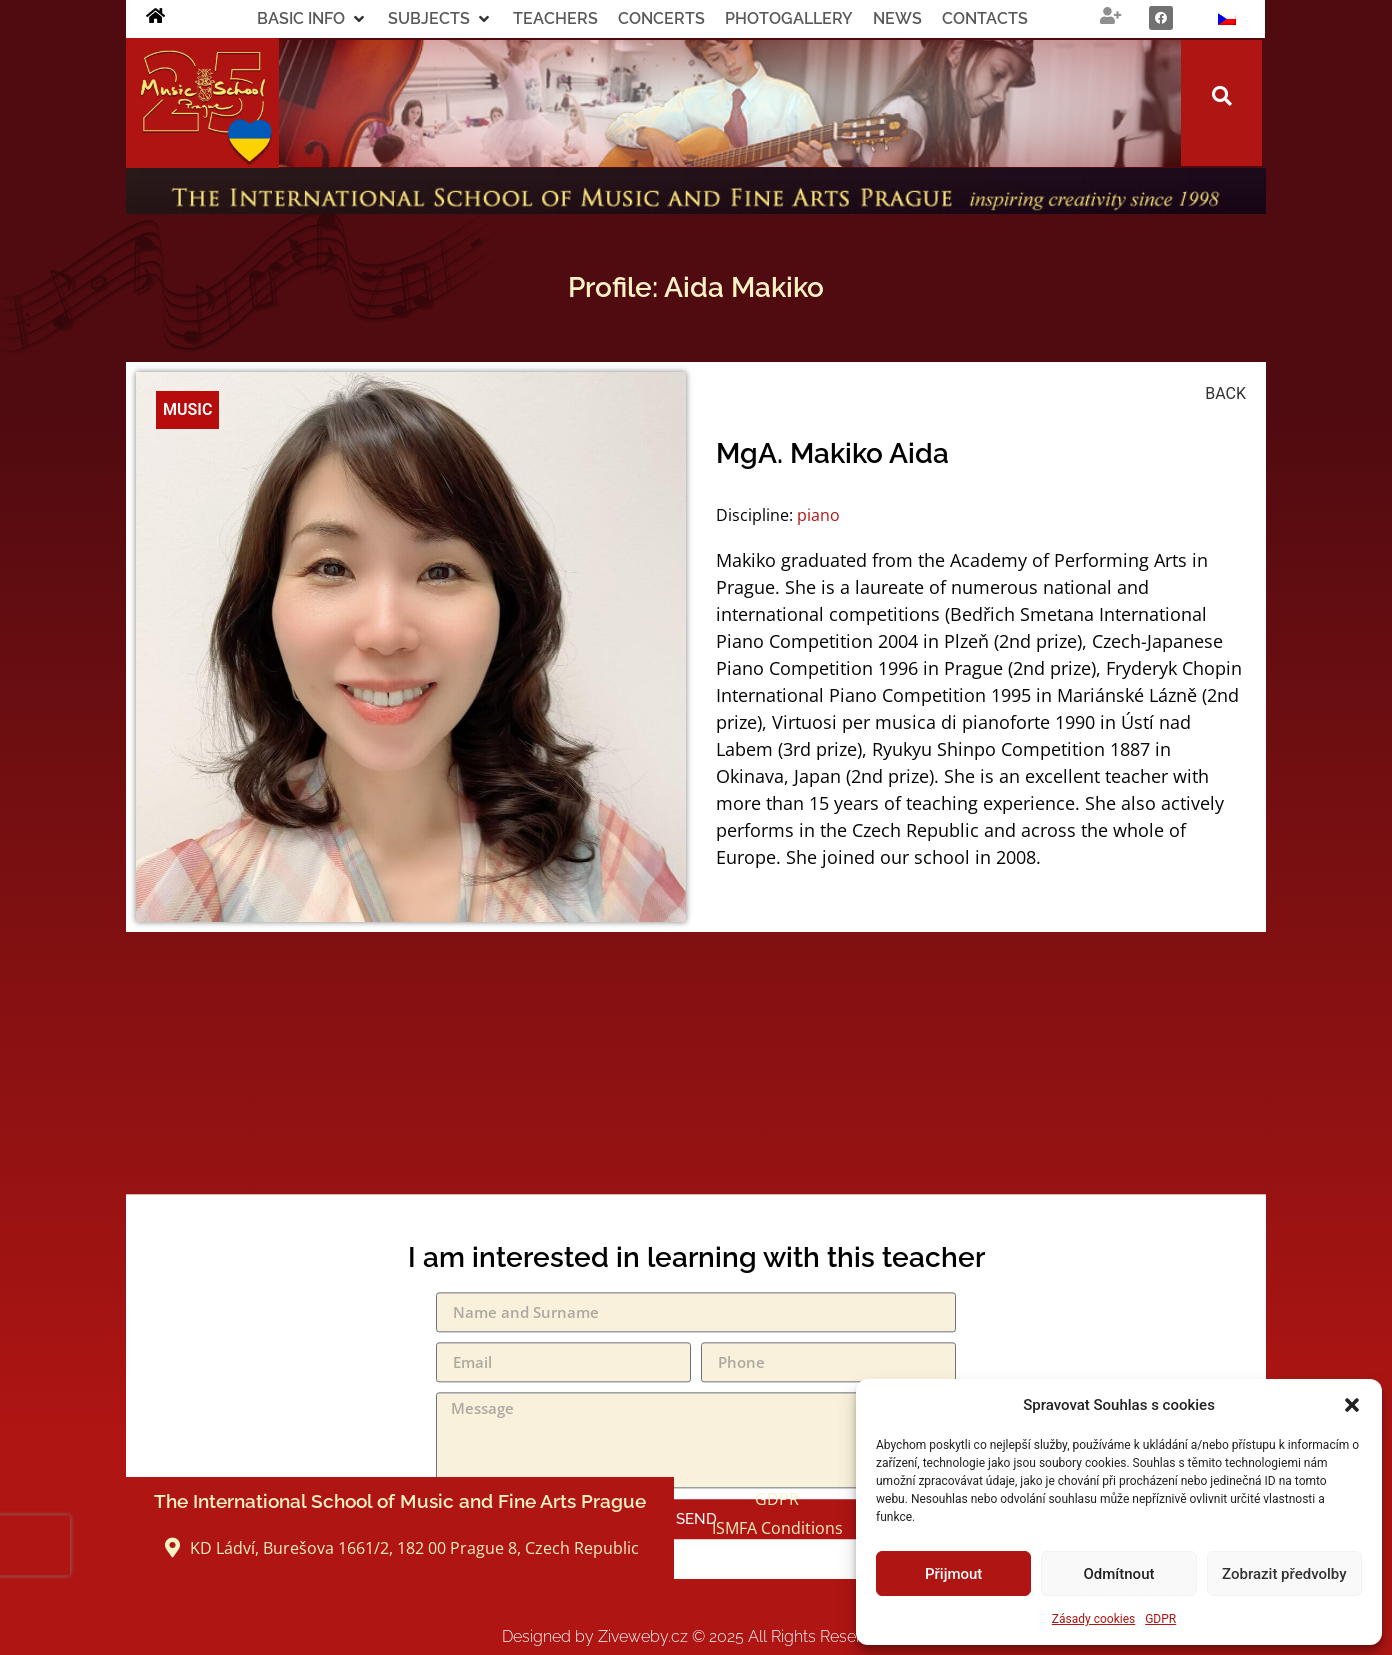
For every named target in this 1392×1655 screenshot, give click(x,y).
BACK (1225, 393)
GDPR (1160, 1619)
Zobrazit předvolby (1284, 1574)
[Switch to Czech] (1227, 19)
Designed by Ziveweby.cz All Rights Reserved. (696, 1636)
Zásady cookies (1093, 1619)
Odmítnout (1119, 1574)
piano (818, 515)
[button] (1352, 1405)
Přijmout (953, 1574)
